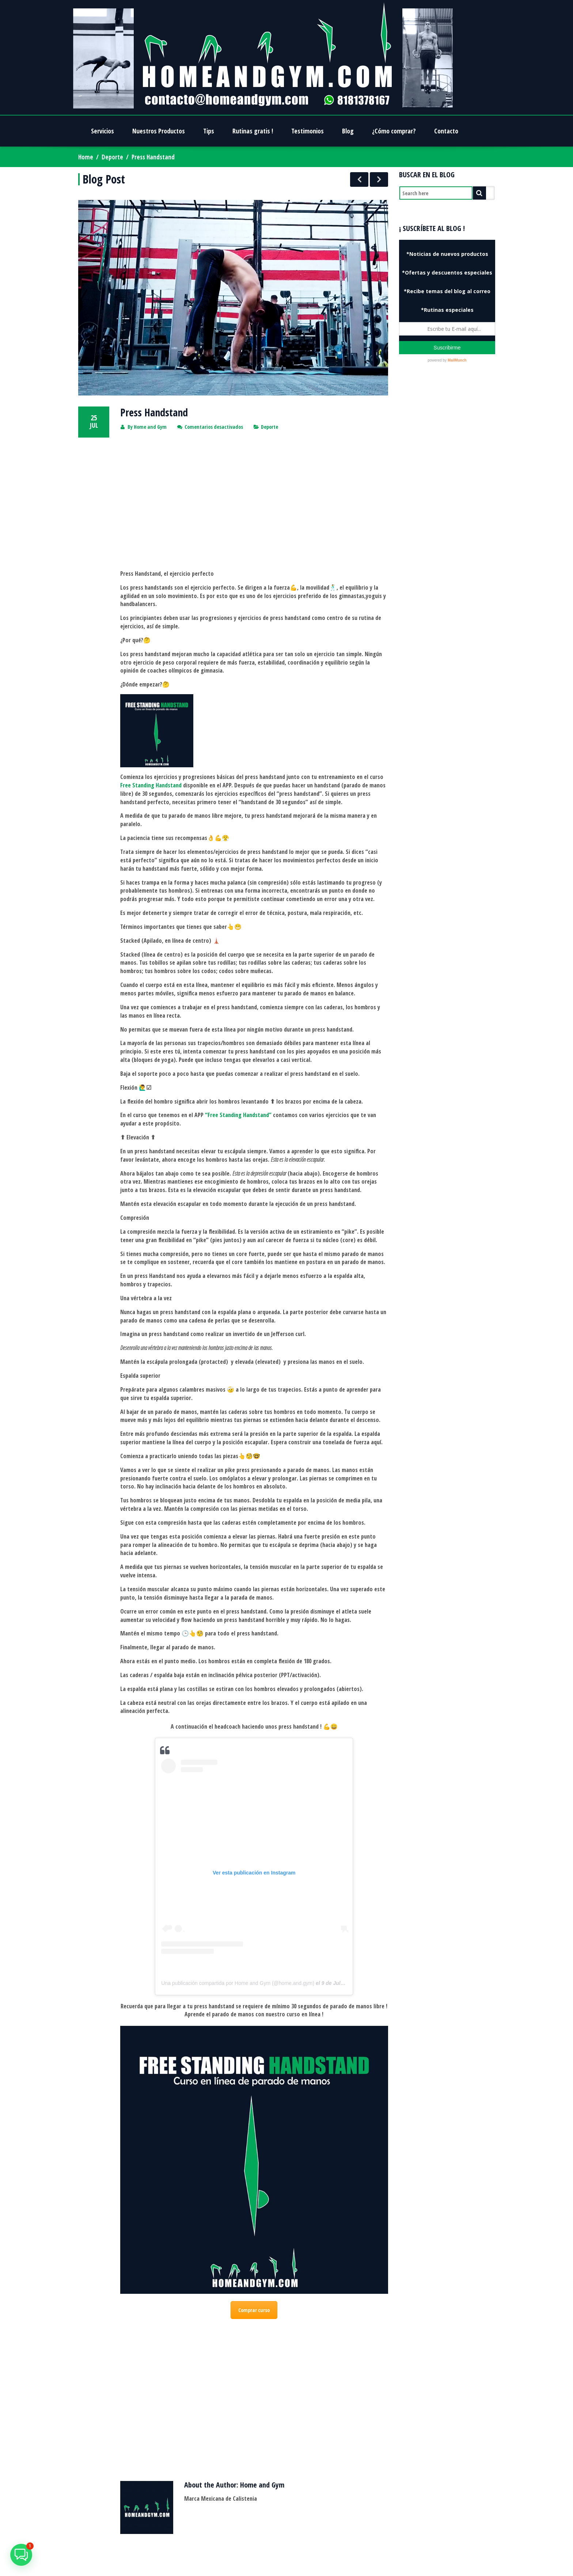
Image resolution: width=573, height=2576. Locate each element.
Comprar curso (254, 2310)
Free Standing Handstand (151, 785)
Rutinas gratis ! (252, 130)
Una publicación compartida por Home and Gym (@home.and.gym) (237, 1983)
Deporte (112, 157)
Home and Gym (150, 426)
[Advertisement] (254, 502)
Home (85, 157)
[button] (21, 2555)
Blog (348, 130)
